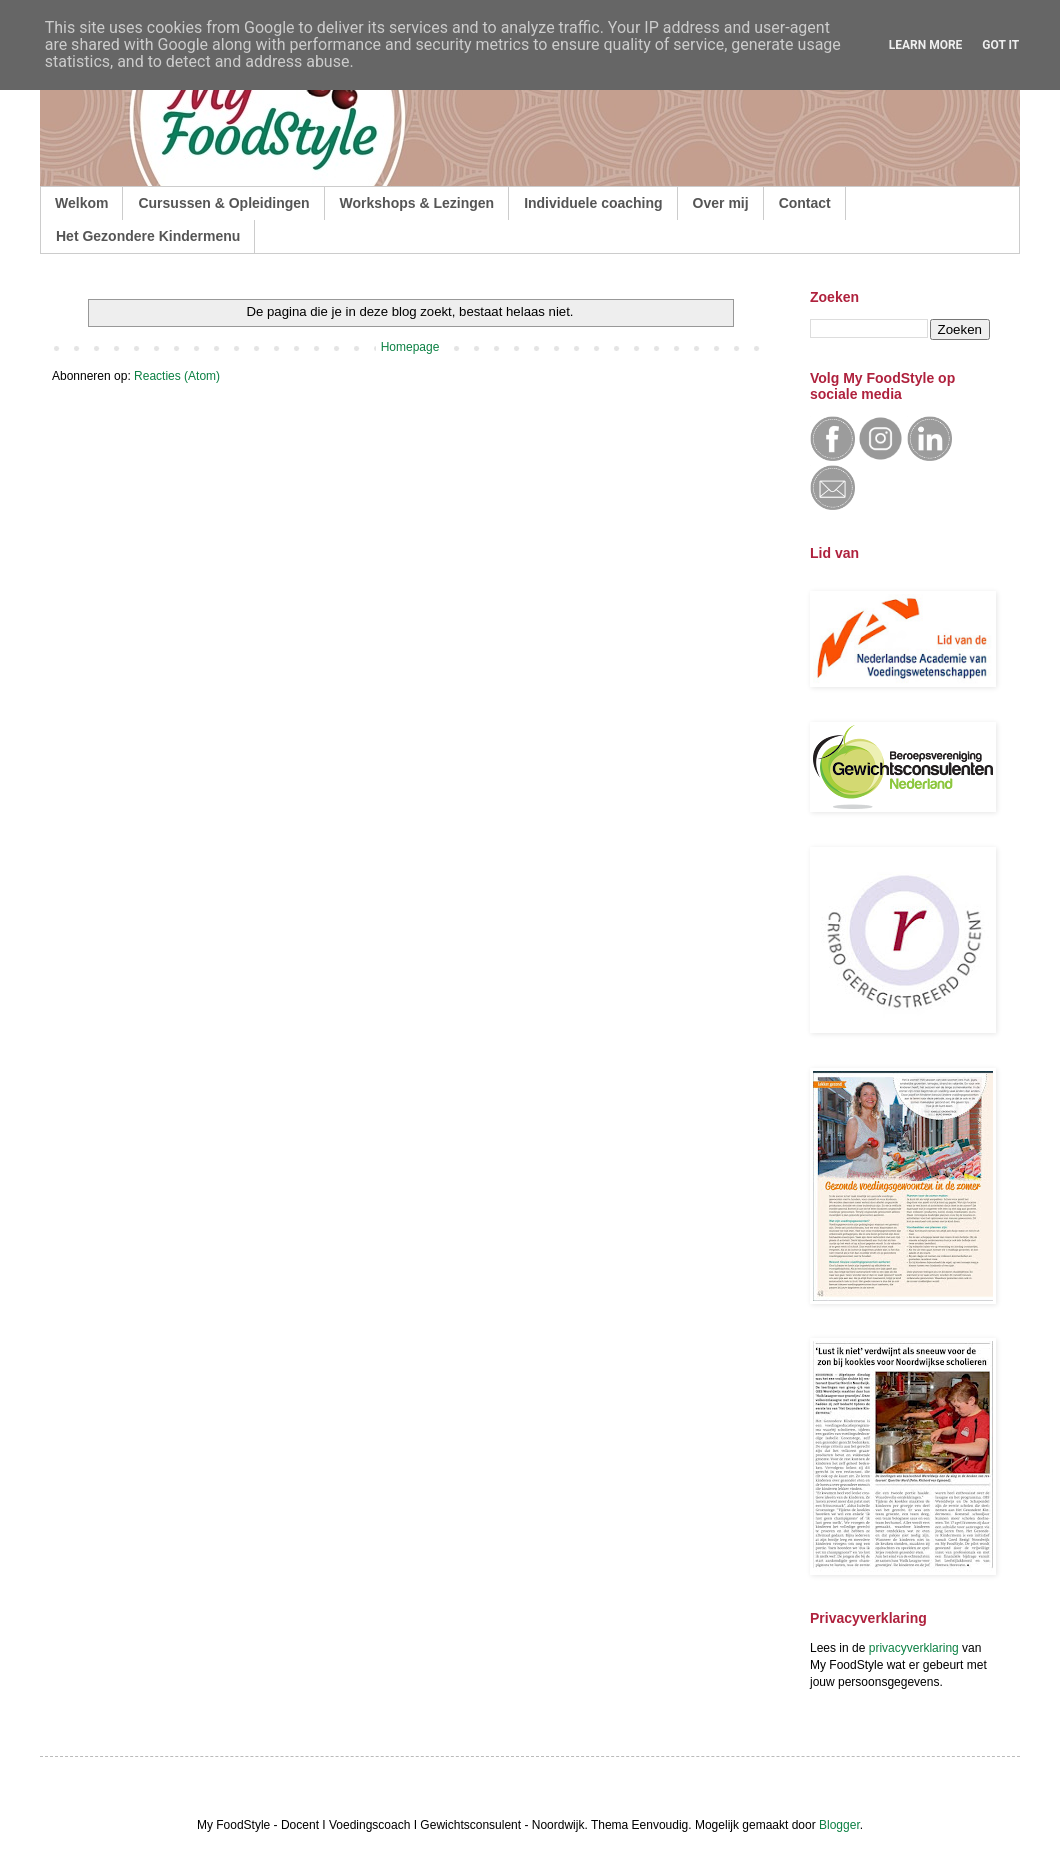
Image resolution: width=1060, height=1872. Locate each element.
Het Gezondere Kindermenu (148, 236)
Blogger (839, 1825)
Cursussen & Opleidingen (223, 203)
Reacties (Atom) (177, 376)
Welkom (81, 203)
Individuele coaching (593, 203)
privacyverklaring (914, 1648)
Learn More (926, 45)
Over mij (721, 203)
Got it (1000, 45)
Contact (805, 203)
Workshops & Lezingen (417, 203)
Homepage (410, 347)
